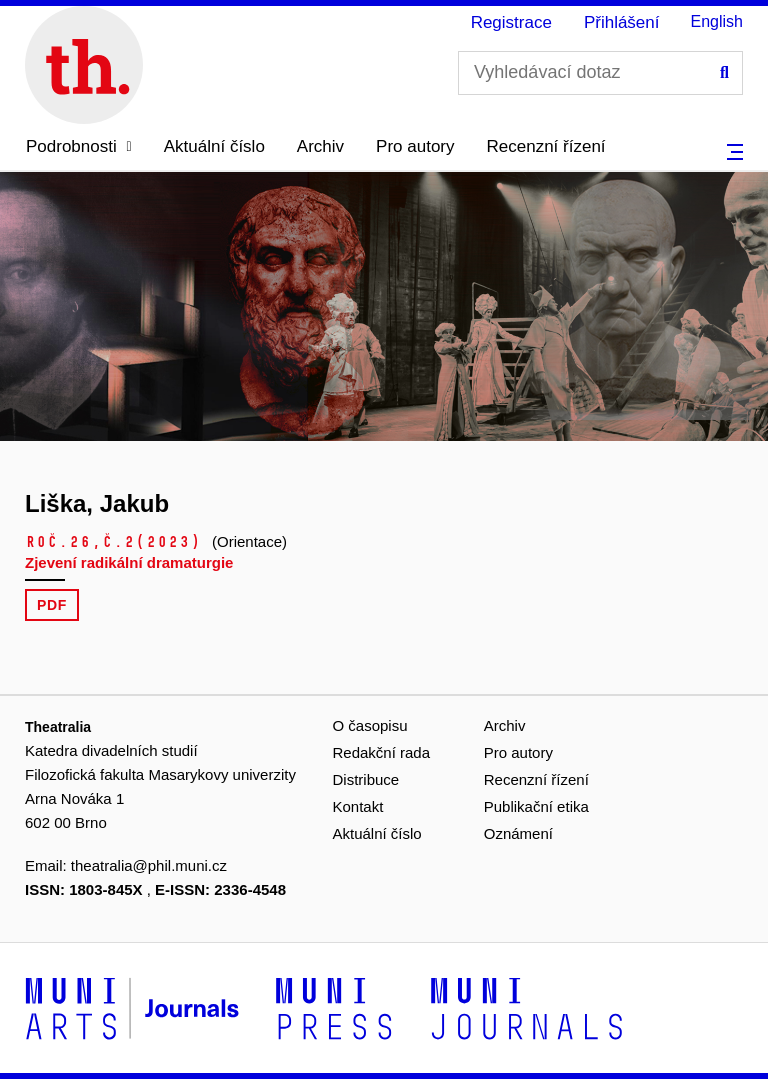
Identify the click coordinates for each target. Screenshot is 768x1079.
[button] (79, 147)
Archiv (320, 146)
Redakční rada (382, 752)
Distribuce (366, 779)
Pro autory (415, 146)
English (717, 21)
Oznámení (518, 833)
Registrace (511, 22)
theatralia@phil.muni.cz (149, 865)
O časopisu (370, 725)
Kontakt (358, 806)
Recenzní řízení (546, 146)
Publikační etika (536, 806)
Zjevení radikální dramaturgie (129, 562)
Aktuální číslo (214, 146)
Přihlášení (622, 22)
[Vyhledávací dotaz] (600, 73)
